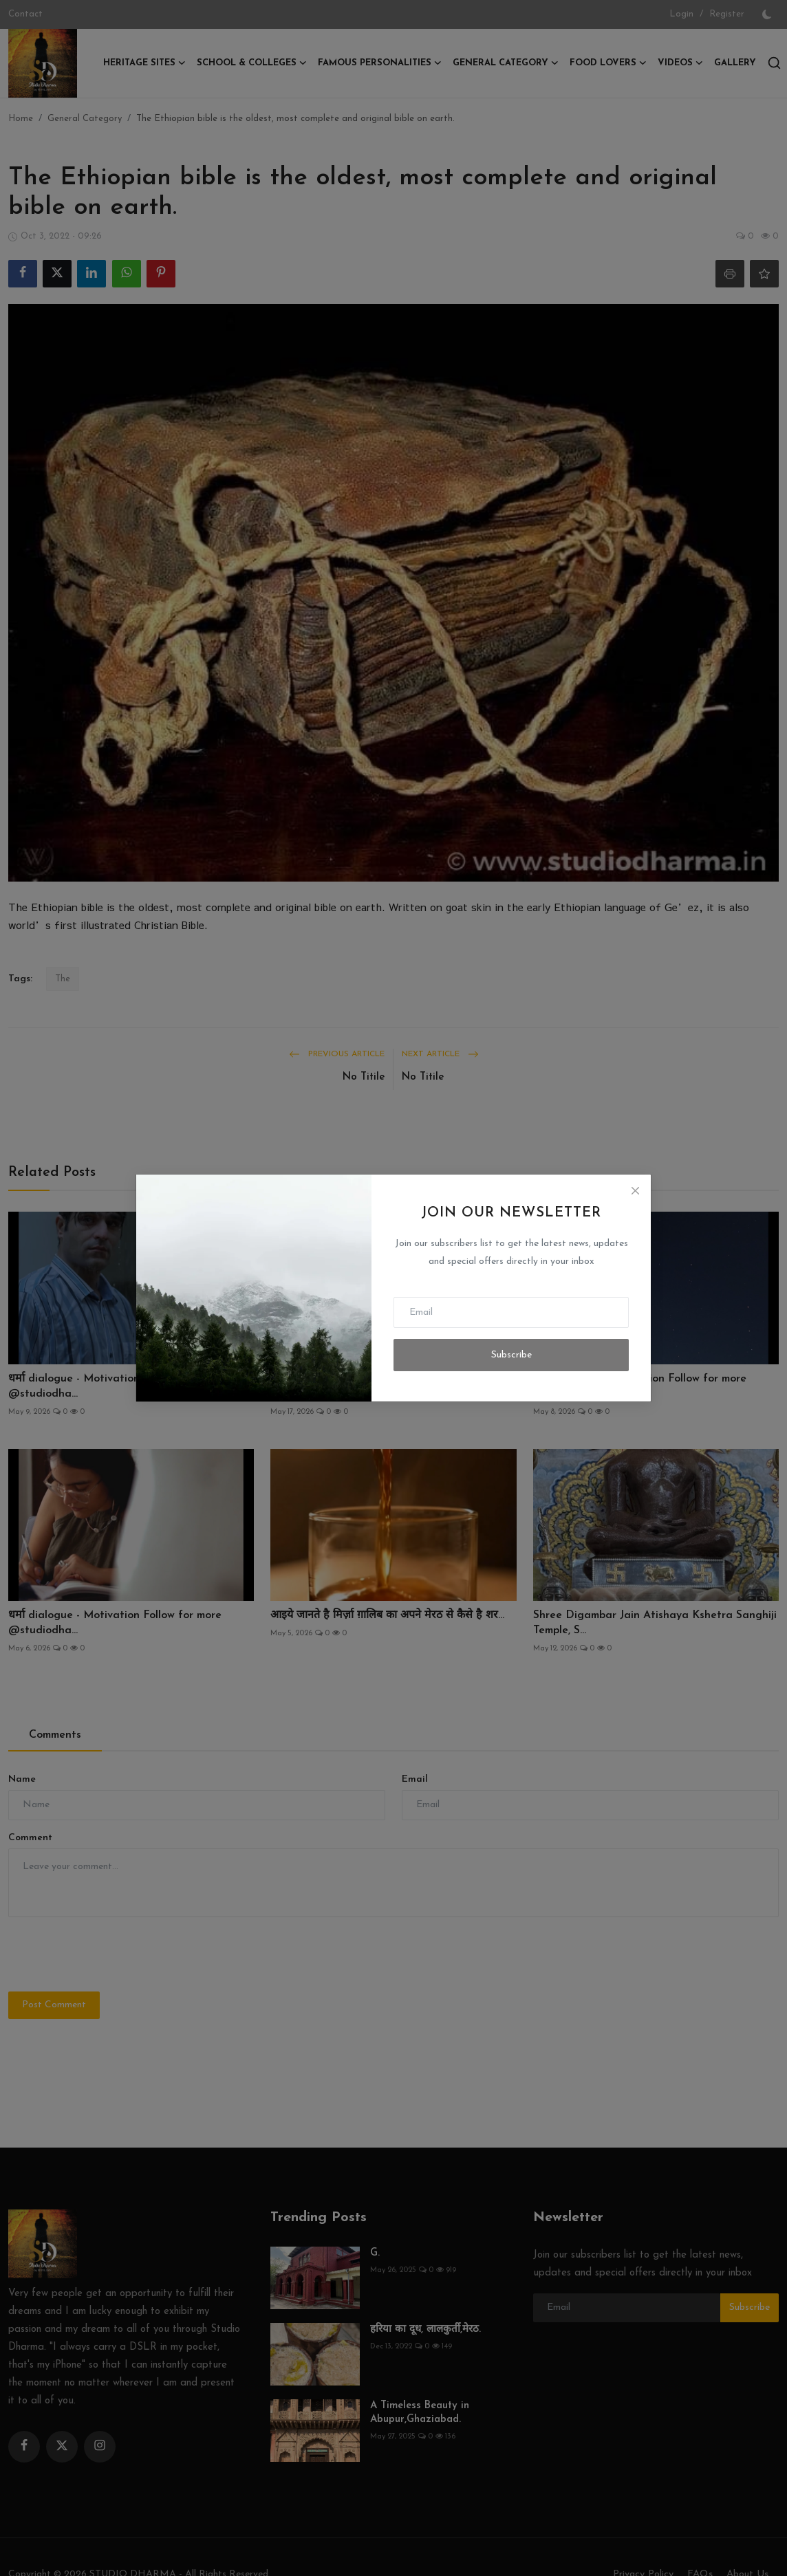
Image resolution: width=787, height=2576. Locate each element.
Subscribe (511, 1355)
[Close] (634, 1190)
